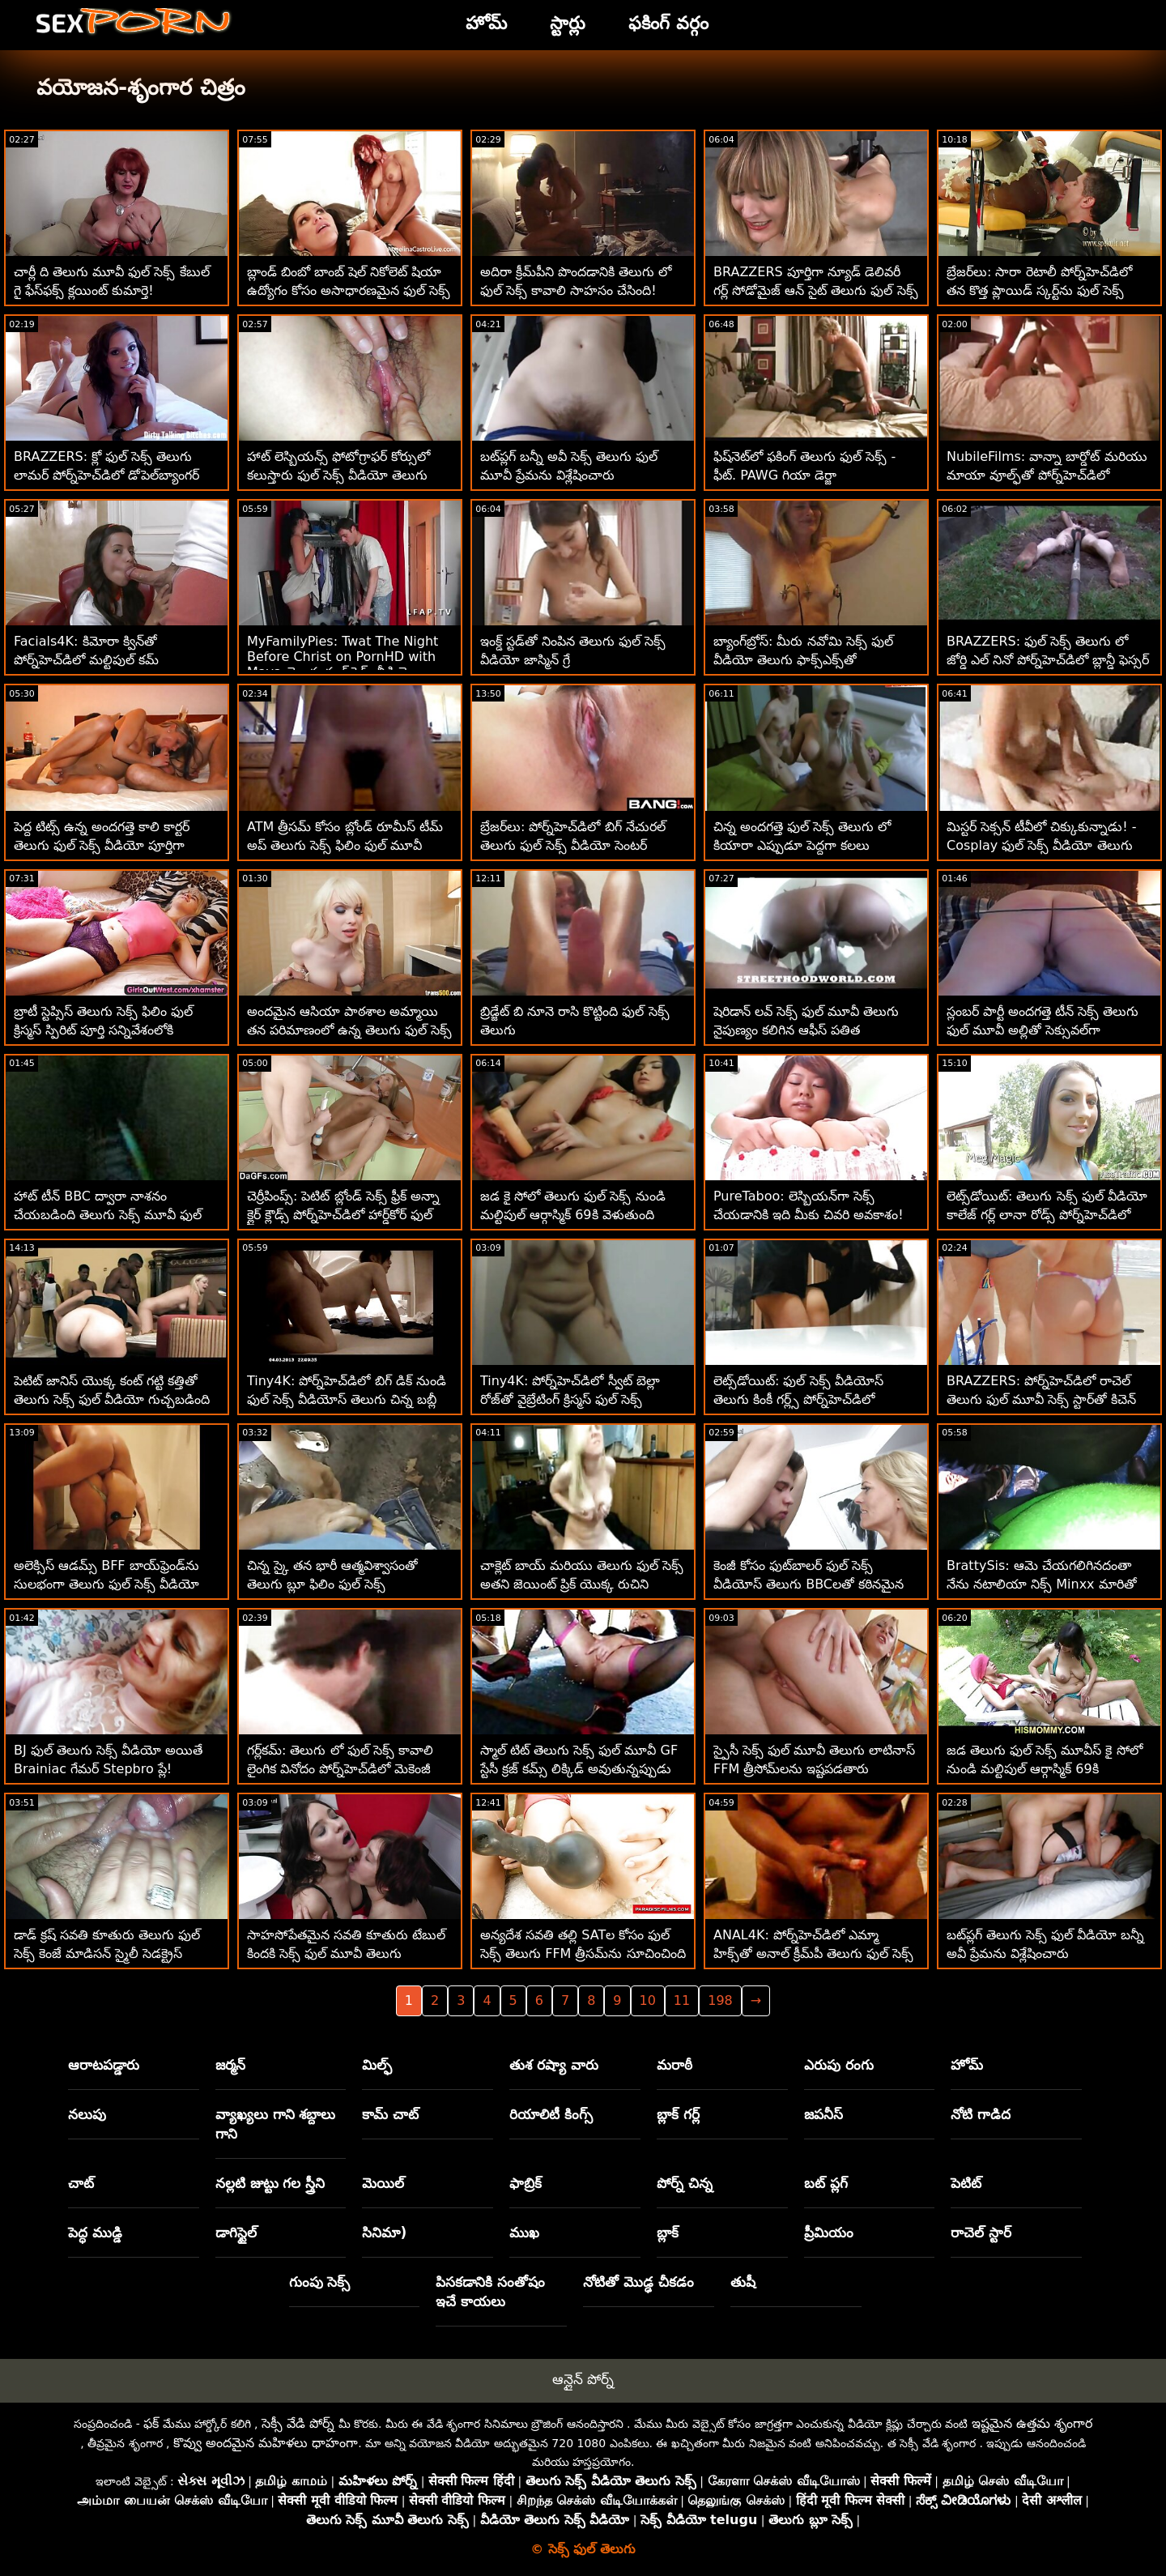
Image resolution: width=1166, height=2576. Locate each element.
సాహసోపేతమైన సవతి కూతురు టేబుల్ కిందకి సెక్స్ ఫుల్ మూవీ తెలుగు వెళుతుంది (346, 1953)
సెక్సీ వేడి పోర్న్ (298, 2423)
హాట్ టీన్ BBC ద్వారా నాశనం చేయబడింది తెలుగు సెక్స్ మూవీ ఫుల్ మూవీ (108, 1214)
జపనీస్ (823, 2114)
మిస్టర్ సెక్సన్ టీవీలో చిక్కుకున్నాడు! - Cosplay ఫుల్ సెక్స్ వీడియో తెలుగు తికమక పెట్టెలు (1042, 845)
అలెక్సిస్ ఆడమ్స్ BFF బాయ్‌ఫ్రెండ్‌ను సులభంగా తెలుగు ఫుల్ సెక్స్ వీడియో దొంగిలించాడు (106, 1584)
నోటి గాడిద (981, 2114)
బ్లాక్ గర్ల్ (678, 2114)
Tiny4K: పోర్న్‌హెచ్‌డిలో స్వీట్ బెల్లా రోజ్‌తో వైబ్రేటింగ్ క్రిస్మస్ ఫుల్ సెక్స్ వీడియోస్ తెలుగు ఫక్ (570, 1399)
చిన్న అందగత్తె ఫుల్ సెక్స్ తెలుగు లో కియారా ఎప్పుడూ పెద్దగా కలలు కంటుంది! (802, 845)
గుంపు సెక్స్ (320, 2282)
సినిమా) (384, 2232)
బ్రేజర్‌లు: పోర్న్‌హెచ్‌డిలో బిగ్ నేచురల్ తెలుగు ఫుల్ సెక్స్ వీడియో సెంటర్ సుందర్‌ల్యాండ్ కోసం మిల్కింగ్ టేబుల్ (573, 845)
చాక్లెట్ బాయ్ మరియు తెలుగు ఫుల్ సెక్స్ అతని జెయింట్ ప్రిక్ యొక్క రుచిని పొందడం (581, 1584)
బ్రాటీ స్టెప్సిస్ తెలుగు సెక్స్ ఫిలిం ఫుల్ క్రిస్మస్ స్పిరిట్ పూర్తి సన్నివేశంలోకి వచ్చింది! (103, 1030)
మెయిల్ (383, 2183)
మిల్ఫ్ (377, 2065)
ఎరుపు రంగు (839, 2065)
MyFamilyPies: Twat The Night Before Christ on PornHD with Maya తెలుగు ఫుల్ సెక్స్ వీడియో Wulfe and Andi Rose (342, 665)
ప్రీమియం (828, 2232)
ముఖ (524, 2232)
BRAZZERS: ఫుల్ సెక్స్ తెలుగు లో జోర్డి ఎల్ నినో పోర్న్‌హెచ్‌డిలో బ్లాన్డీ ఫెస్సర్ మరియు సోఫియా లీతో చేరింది (1048, 659)
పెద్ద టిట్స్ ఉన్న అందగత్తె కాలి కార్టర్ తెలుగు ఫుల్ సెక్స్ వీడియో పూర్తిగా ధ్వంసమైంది (101, 845)
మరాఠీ (674, 2065)
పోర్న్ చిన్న (685, 2183)
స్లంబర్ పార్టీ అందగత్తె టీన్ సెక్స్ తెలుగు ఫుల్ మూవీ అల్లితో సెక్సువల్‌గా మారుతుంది (1042, 1030)
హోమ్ (967, 2065)
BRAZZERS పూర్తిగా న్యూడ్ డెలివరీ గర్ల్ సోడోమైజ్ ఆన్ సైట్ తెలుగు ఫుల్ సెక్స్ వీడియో (815, 290)
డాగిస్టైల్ (236, 2232)
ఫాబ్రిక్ (525, 2183)
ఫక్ (151, 2423)
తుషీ (742, 2282)
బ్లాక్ (668, 2232)
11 (682, 2000)
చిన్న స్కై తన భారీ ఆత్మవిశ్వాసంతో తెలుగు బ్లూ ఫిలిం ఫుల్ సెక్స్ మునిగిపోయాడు (332, 1584)
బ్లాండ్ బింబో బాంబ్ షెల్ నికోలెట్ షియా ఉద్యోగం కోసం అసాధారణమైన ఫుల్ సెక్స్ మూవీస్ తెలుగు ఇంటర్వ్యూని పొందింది (348, 290)
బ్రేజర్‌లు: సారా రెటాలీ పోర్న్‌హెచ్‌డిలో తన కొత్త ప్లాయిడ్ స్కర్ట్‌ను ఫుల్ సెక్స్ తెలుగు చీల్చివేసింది (1039, 290)
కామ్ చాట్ (390, 2114)
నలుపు (87, 2114)
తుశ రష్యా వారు (553, 2065)
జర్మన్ (230, 2065)
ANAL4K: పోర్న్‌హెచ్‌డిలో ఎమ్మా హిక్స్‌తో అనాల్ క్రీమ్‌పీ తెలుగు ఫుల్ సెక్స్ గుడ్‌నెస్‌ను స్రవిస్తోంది (813, 1953)
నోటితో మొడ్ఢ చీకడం (638, 2282)
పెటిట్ (966, 2183)
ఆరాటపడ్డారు (103, 2065)
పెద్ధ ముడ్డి (95, 2232)
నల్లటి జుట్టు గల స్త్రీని (270, 2183)
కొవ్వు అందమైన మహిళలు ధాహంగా (265, 2442)
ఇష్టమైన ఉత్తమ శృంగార (1032, 2423)
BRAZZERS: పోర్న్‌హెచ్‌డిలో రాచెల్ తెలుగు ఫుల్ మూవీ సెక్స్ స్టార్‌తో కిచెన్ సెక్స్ (1041, 1399)
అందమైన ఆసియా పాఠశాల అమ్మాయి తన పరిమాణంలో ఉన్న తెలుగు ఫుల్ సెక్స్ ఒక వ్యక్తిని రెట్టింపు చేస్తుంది (349, 1030)
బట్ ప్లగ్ (826, 2183)
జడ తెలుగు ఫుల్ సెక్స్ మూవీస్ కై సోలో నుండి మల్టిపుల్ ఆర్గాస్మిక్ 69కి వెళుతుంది (1045, 1768)
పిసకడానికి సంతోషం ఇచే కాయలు (490, 2291)
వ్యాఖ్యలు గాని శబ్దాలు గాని (275, 2124)
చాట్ (81, 2183)
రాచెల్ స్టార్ (981, 2232)
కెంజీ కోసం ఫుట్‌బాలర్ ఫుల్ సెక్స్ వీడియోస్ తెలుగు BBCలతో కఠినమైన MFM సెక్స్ (808, 1584)
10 (648, 2000)
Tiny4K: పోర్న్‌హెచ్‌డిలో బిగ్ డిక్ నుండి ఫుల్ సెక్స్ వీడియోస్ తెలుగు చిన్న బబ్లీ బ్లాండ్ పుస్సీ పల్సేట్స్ (346, 1399)
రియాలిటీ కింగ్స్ (551, 2114)
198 (720, 2000)
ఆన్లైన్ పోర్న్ (583, 2379)
